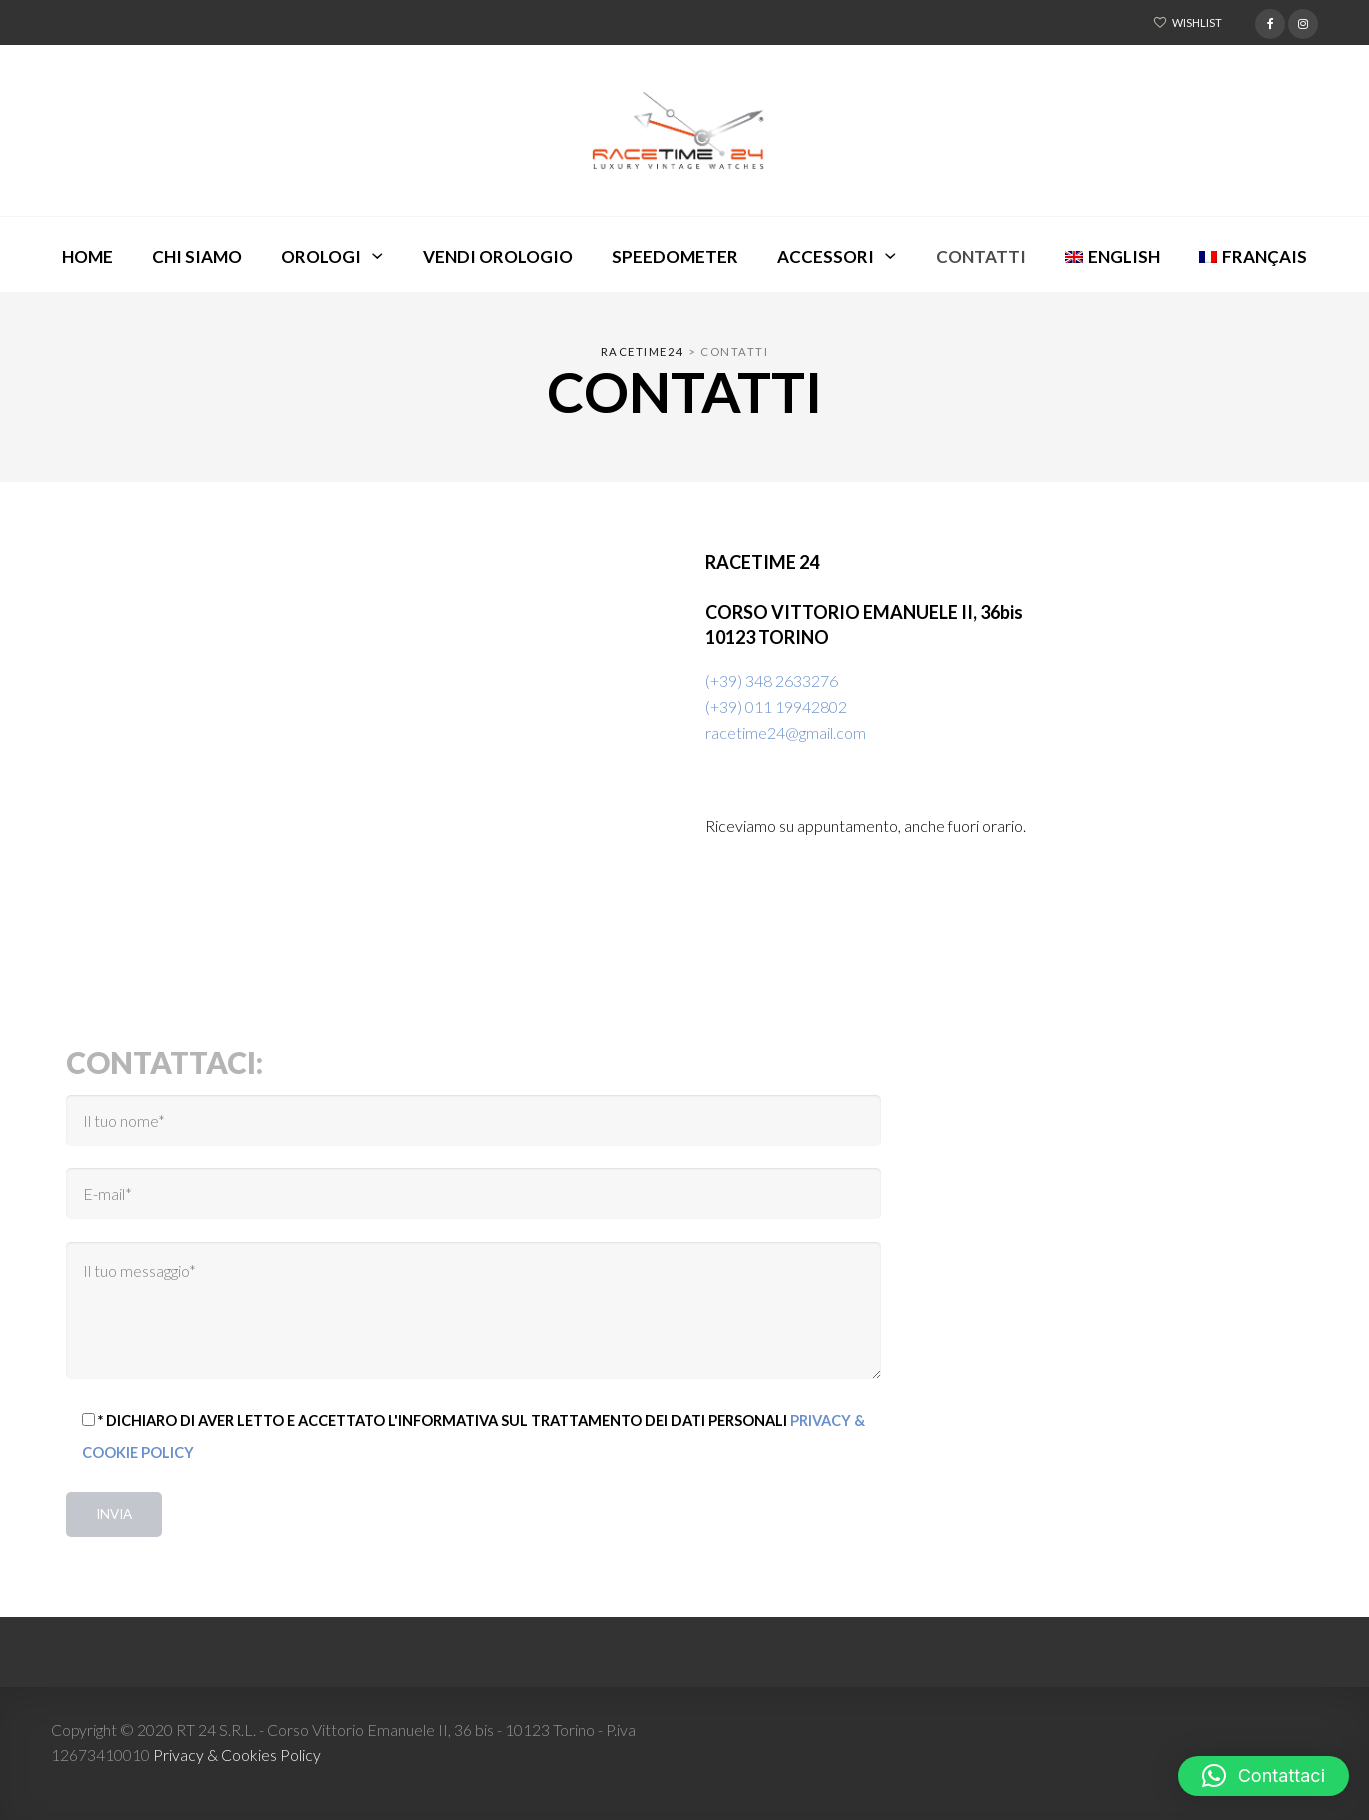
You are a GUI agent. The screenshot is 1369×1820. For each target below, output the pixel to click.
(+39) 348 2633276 (771, 680)
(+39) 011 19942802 (776, 706)
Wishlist (1197, 22)
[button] (1263, 1776)
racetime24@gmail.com (785, 732)
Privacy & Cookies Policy (237, 1754)
